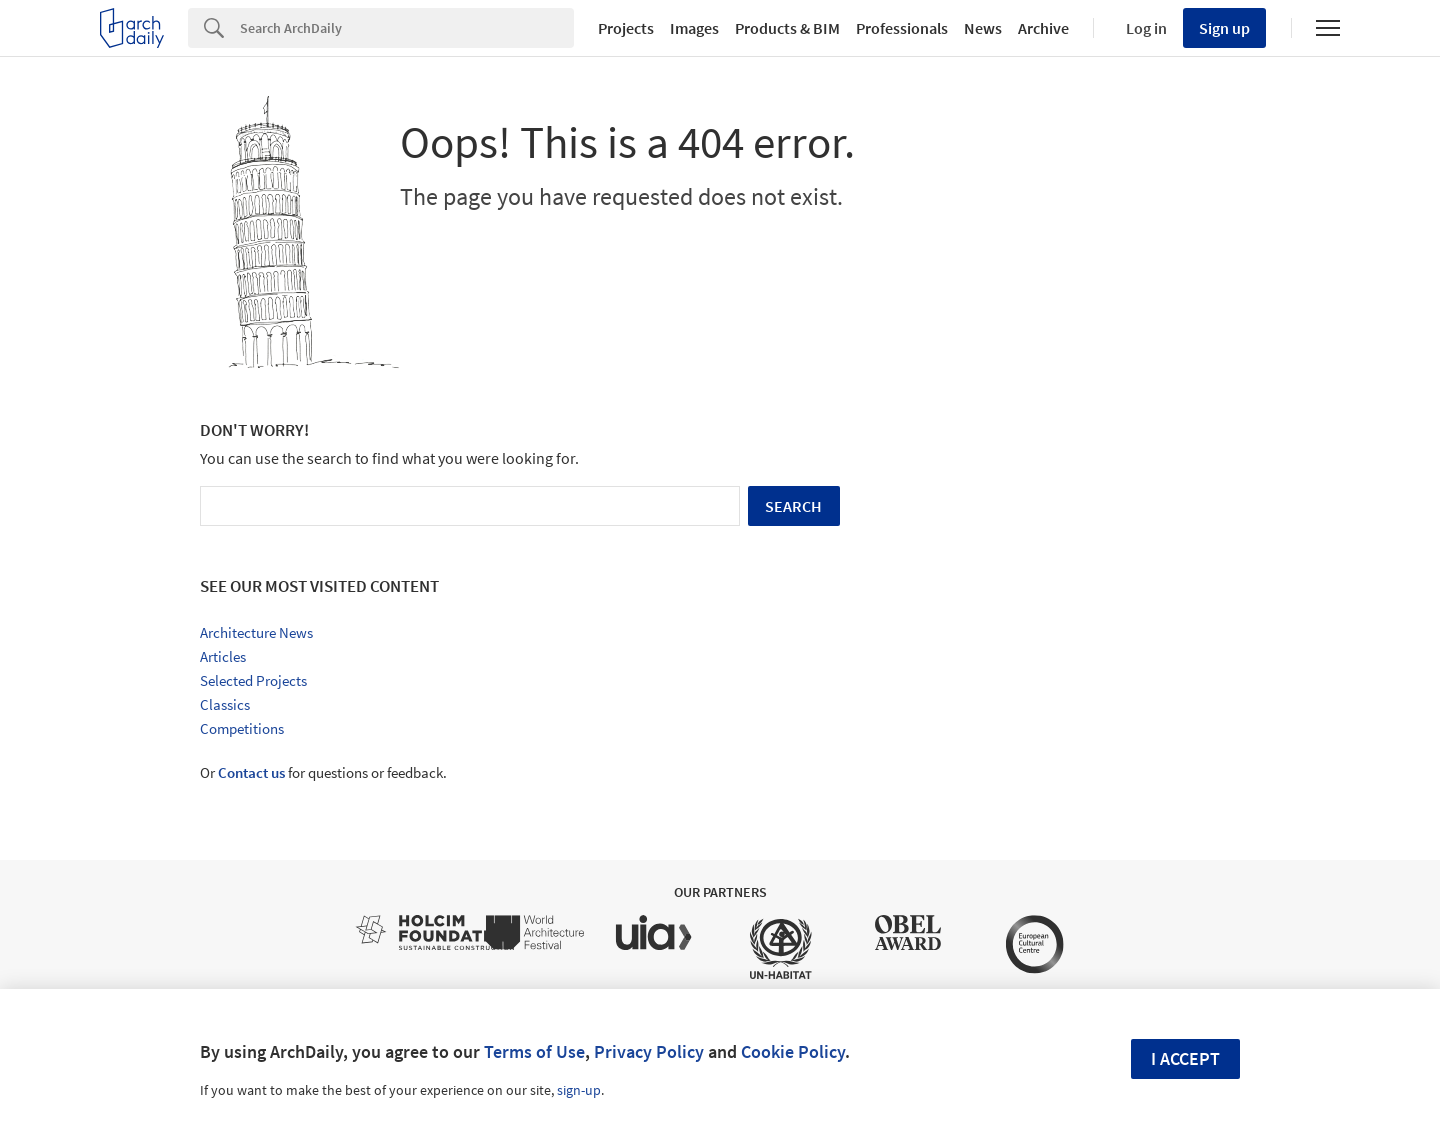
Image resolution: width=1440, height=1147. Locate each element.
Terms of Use (534, 1051)
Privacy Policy (649, 1051)
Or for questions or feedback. (323, 772)
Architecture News (256, 632)
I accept (1185, 1058)
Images (694, 28)
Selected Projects (253, 680)
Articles (223, 656)
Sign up (1224, 28)
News (983, 28)
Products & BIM (787, 28)
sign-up (579, 1090)
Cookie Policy (793, 1051)
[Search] (407, 28)
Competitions (242, 728)
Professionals (902, 28)
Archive (1043, 28)
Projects (626, 28)
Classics (225, 704)
